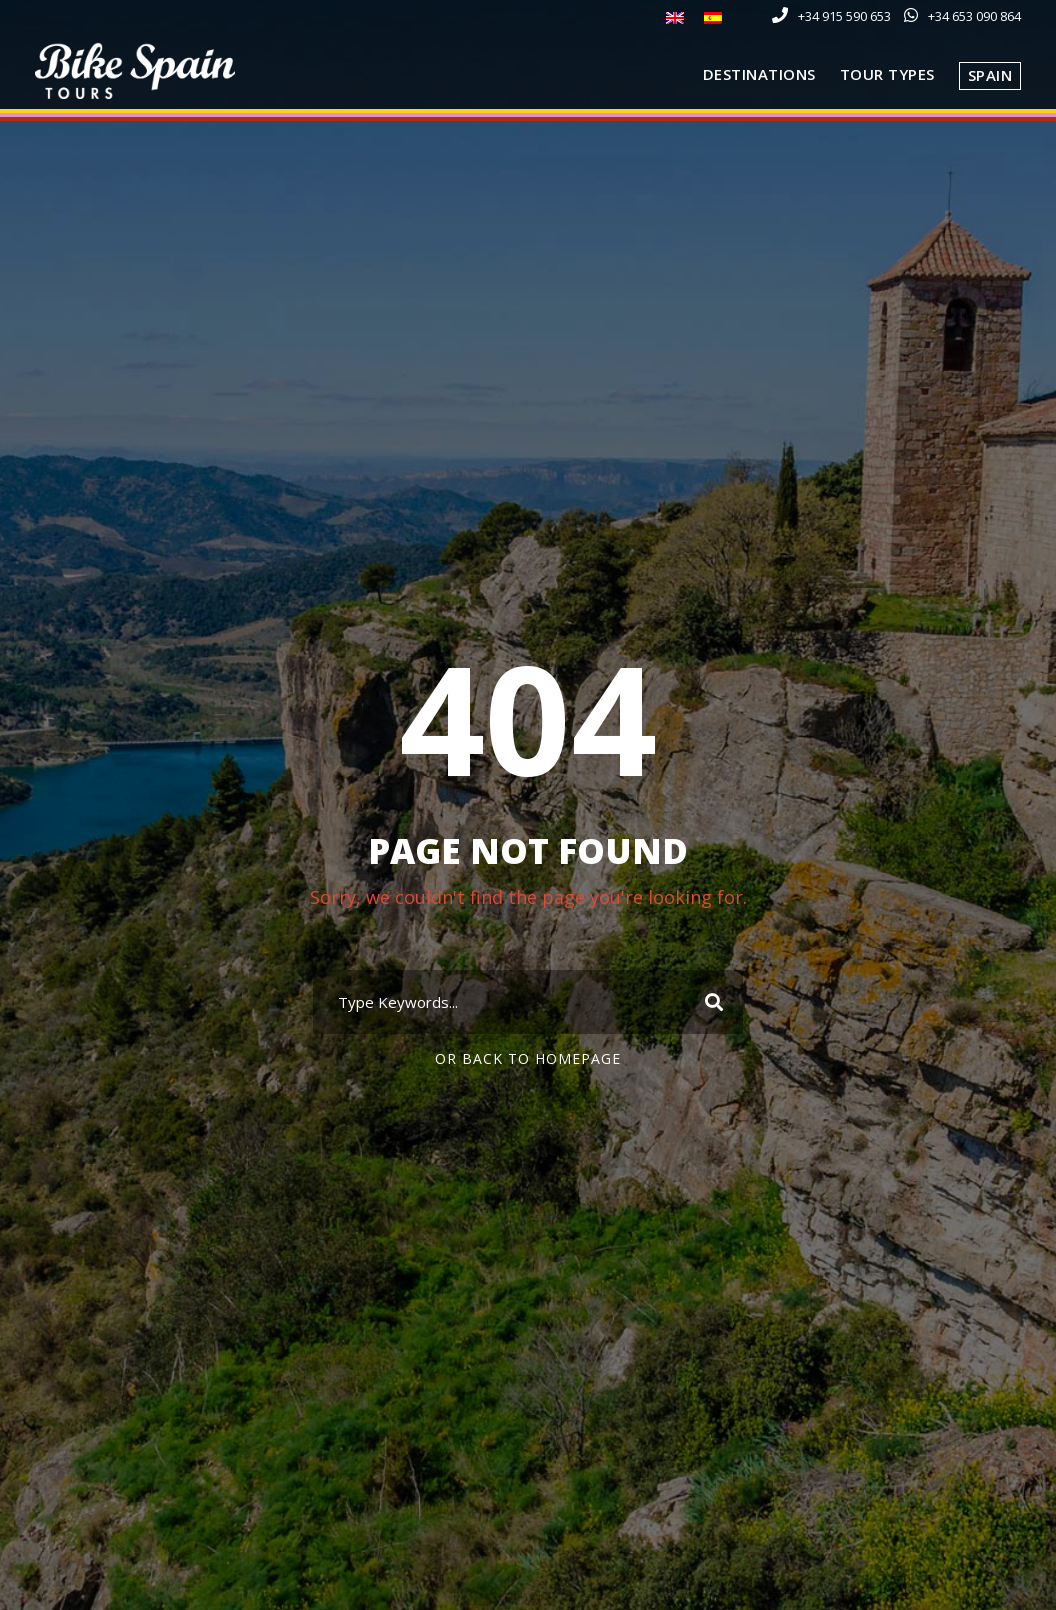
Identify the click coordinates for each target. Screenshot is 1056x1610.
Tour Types (887, 74)
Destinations (759, 74)
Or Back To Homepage (528, 1058)
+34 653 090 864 (974, 16)
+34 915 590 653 (844, 16)
